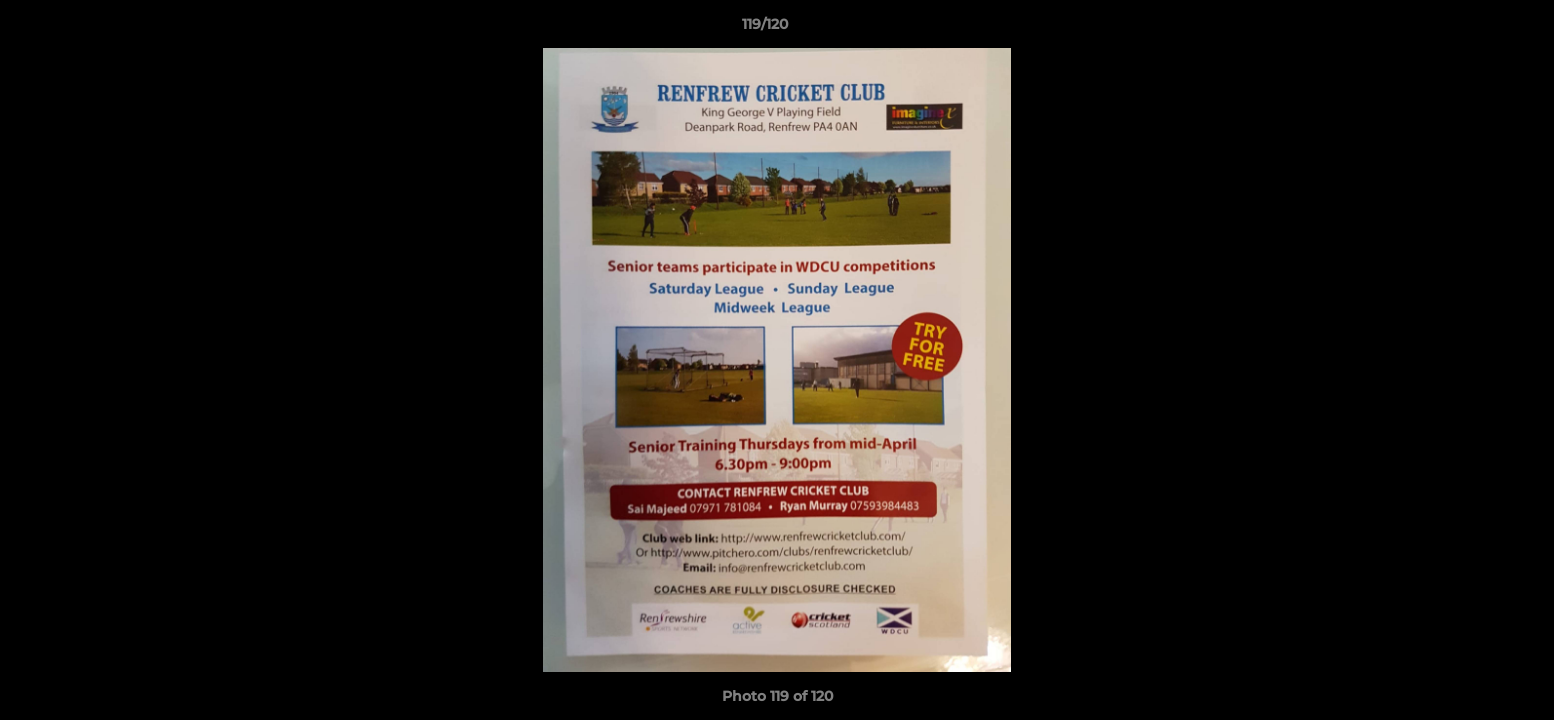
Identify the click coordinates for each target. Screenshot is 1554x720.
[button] (1470, 29)
